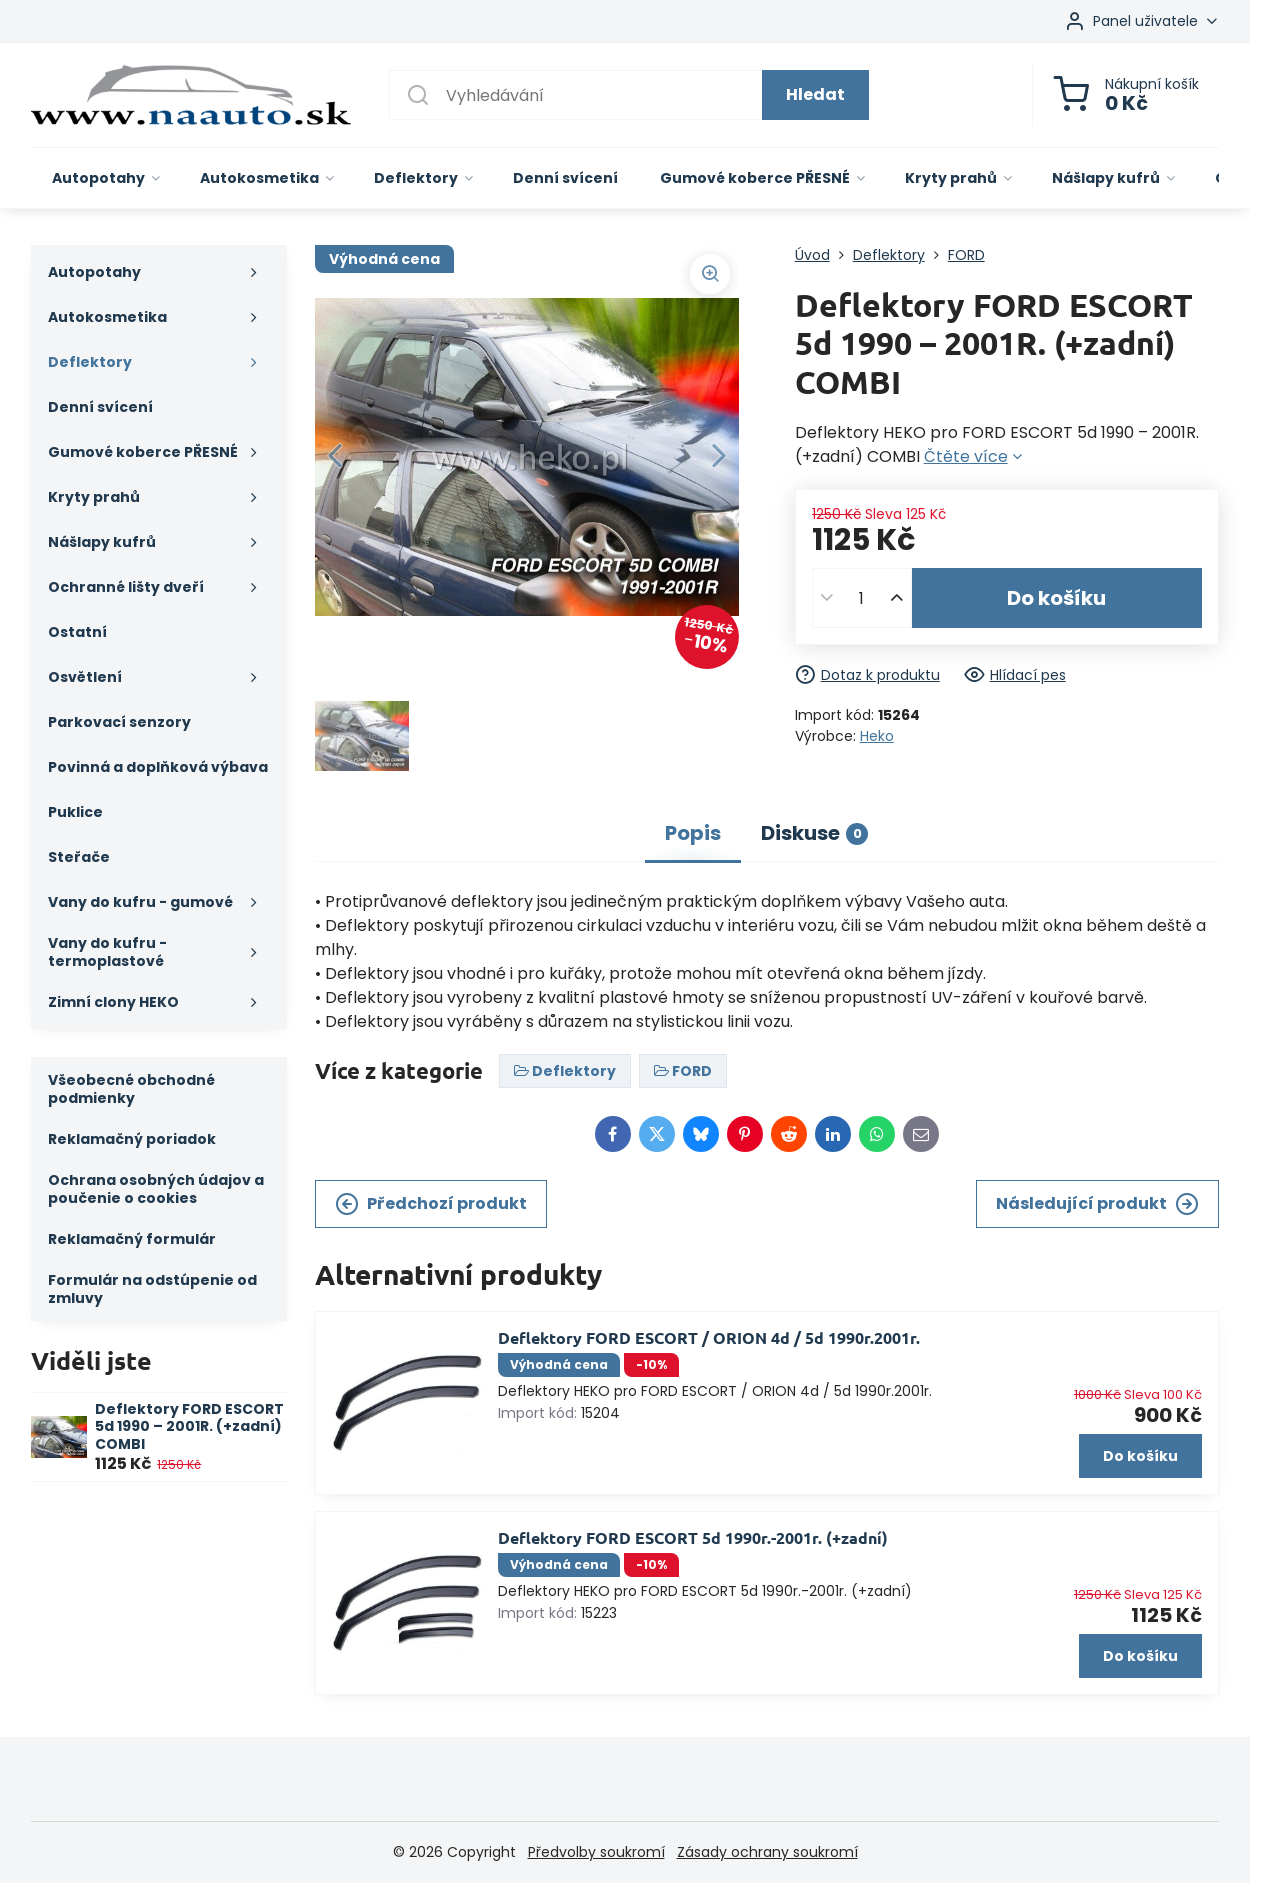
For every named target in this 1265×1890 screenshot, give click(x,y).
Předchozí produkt (431, 1204)
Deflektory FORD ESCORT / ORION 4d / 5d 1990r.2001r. (709, 1337)
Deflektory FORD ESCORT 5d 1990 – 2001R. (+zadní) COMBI (189, 1426)
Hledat (815, 94)
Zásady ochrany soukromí (767, 1852)
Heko (877, 736)
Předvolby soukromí (596, 1852)
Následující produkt (1097, 1204)
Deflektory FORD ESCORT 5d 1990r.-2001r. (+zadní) (693, 1537)
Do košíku (1056, 598)
